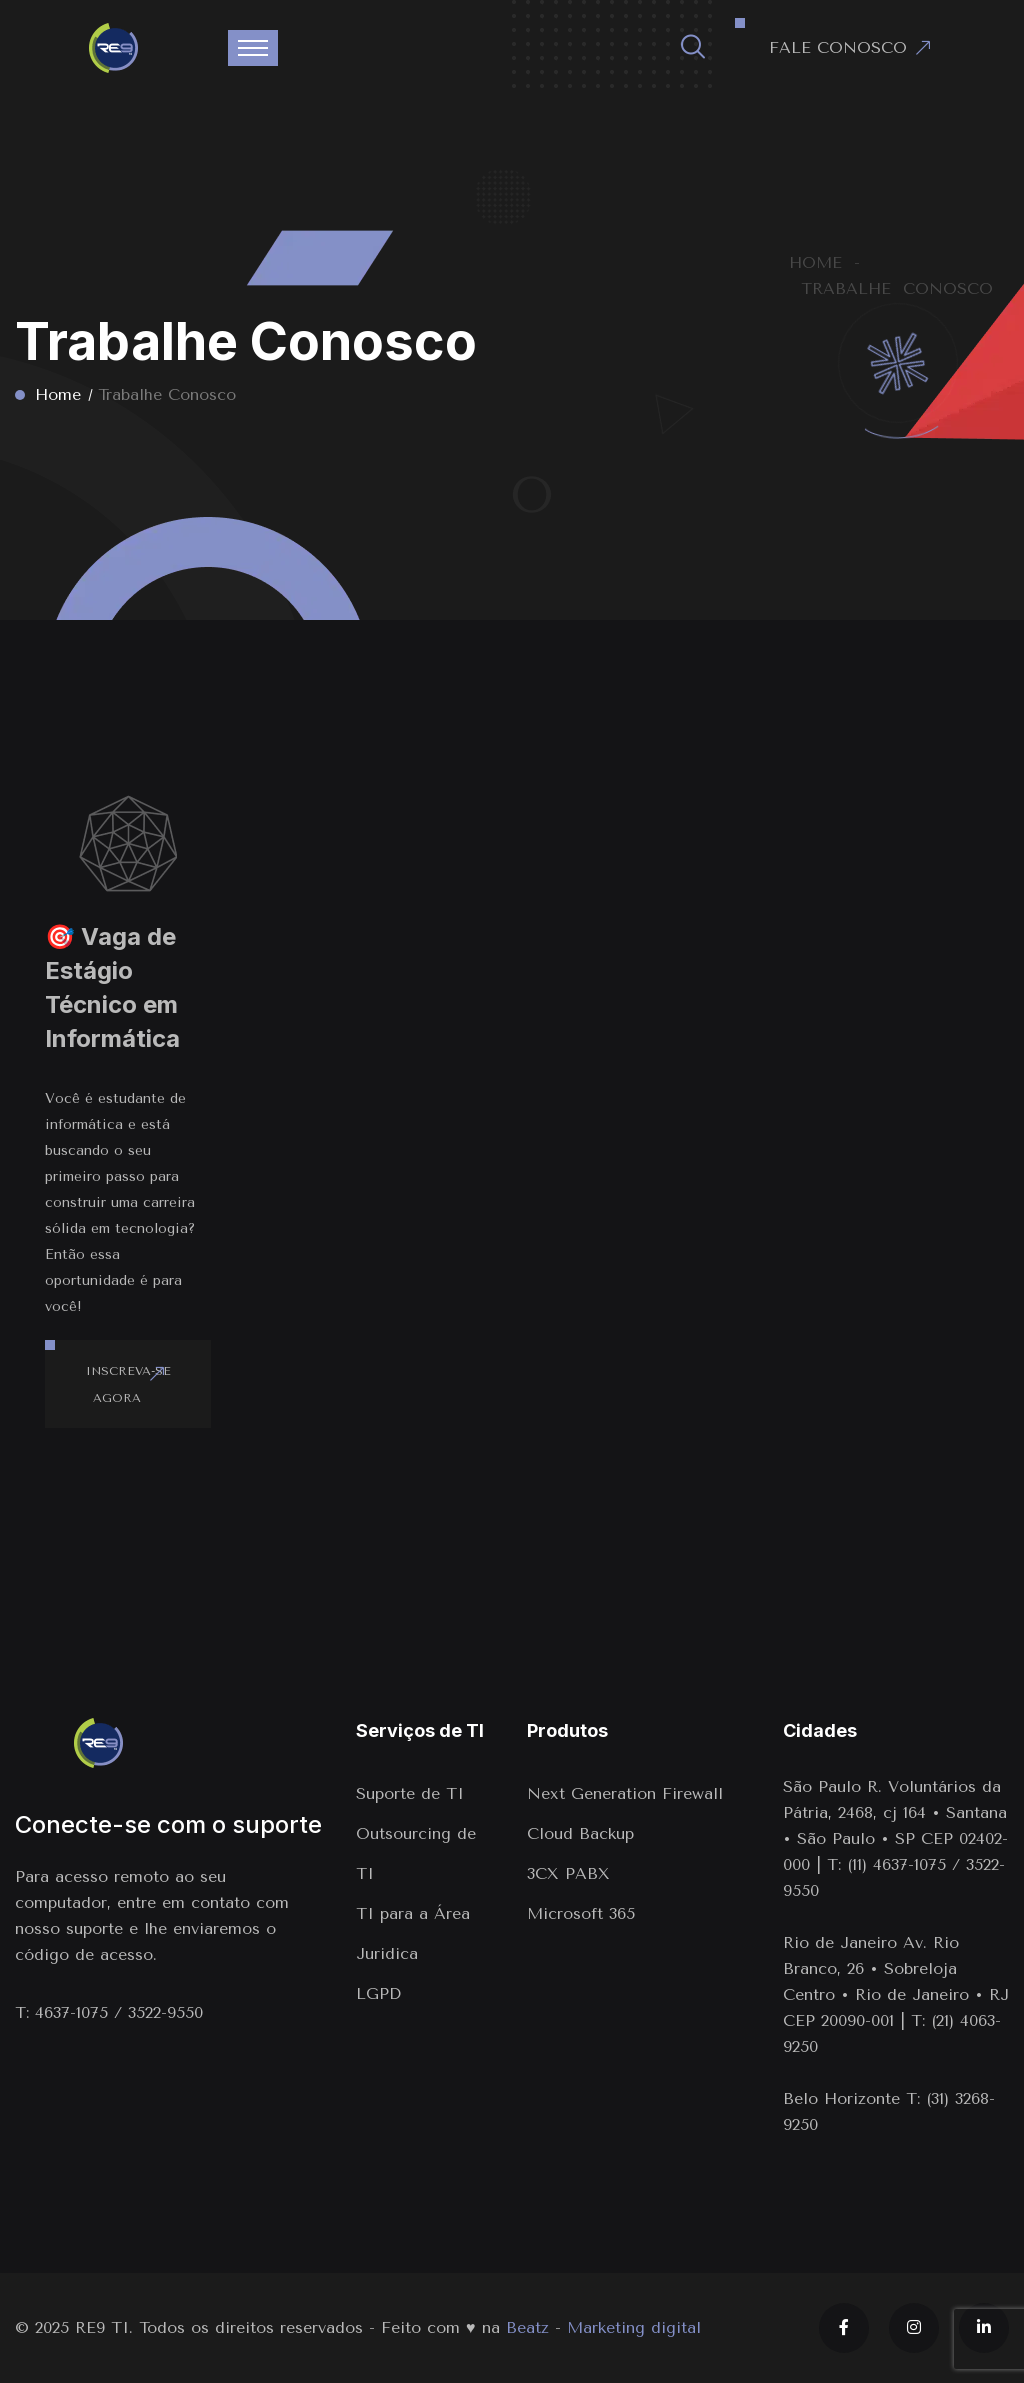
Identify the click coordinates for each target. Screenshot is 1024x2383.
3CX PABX (568, 1873)
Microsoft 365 (581, 1913)
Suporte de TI (410, 1793)
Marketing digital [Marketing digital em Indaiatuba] (634, 2327)
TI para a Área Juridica (413, 1933)
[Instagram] (914, 2328)
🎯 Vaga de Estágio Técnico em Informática (112, 987)
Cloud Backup (580, 1833)
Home (58, 394)
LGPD (378, 1993)
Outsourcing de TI (416, 1853)
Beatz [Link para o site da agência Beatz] (527, 2327)
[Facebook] (844, 2328)
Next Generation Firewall (628, 1793)
